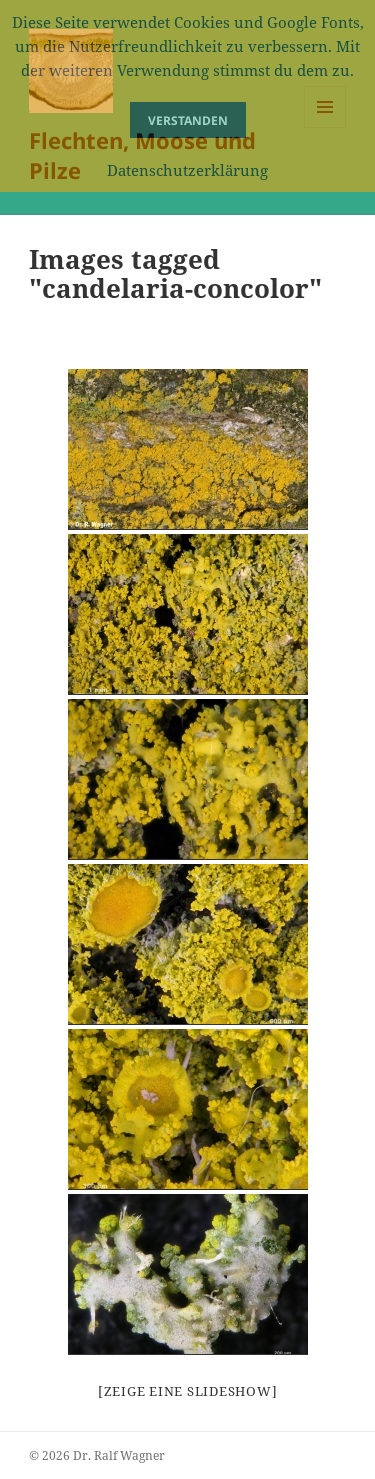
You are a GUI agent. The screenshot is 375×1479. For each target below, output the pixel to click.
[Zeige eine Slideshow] (188, 1391)
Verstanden (188, 120)
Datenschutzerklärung (187, 170)
